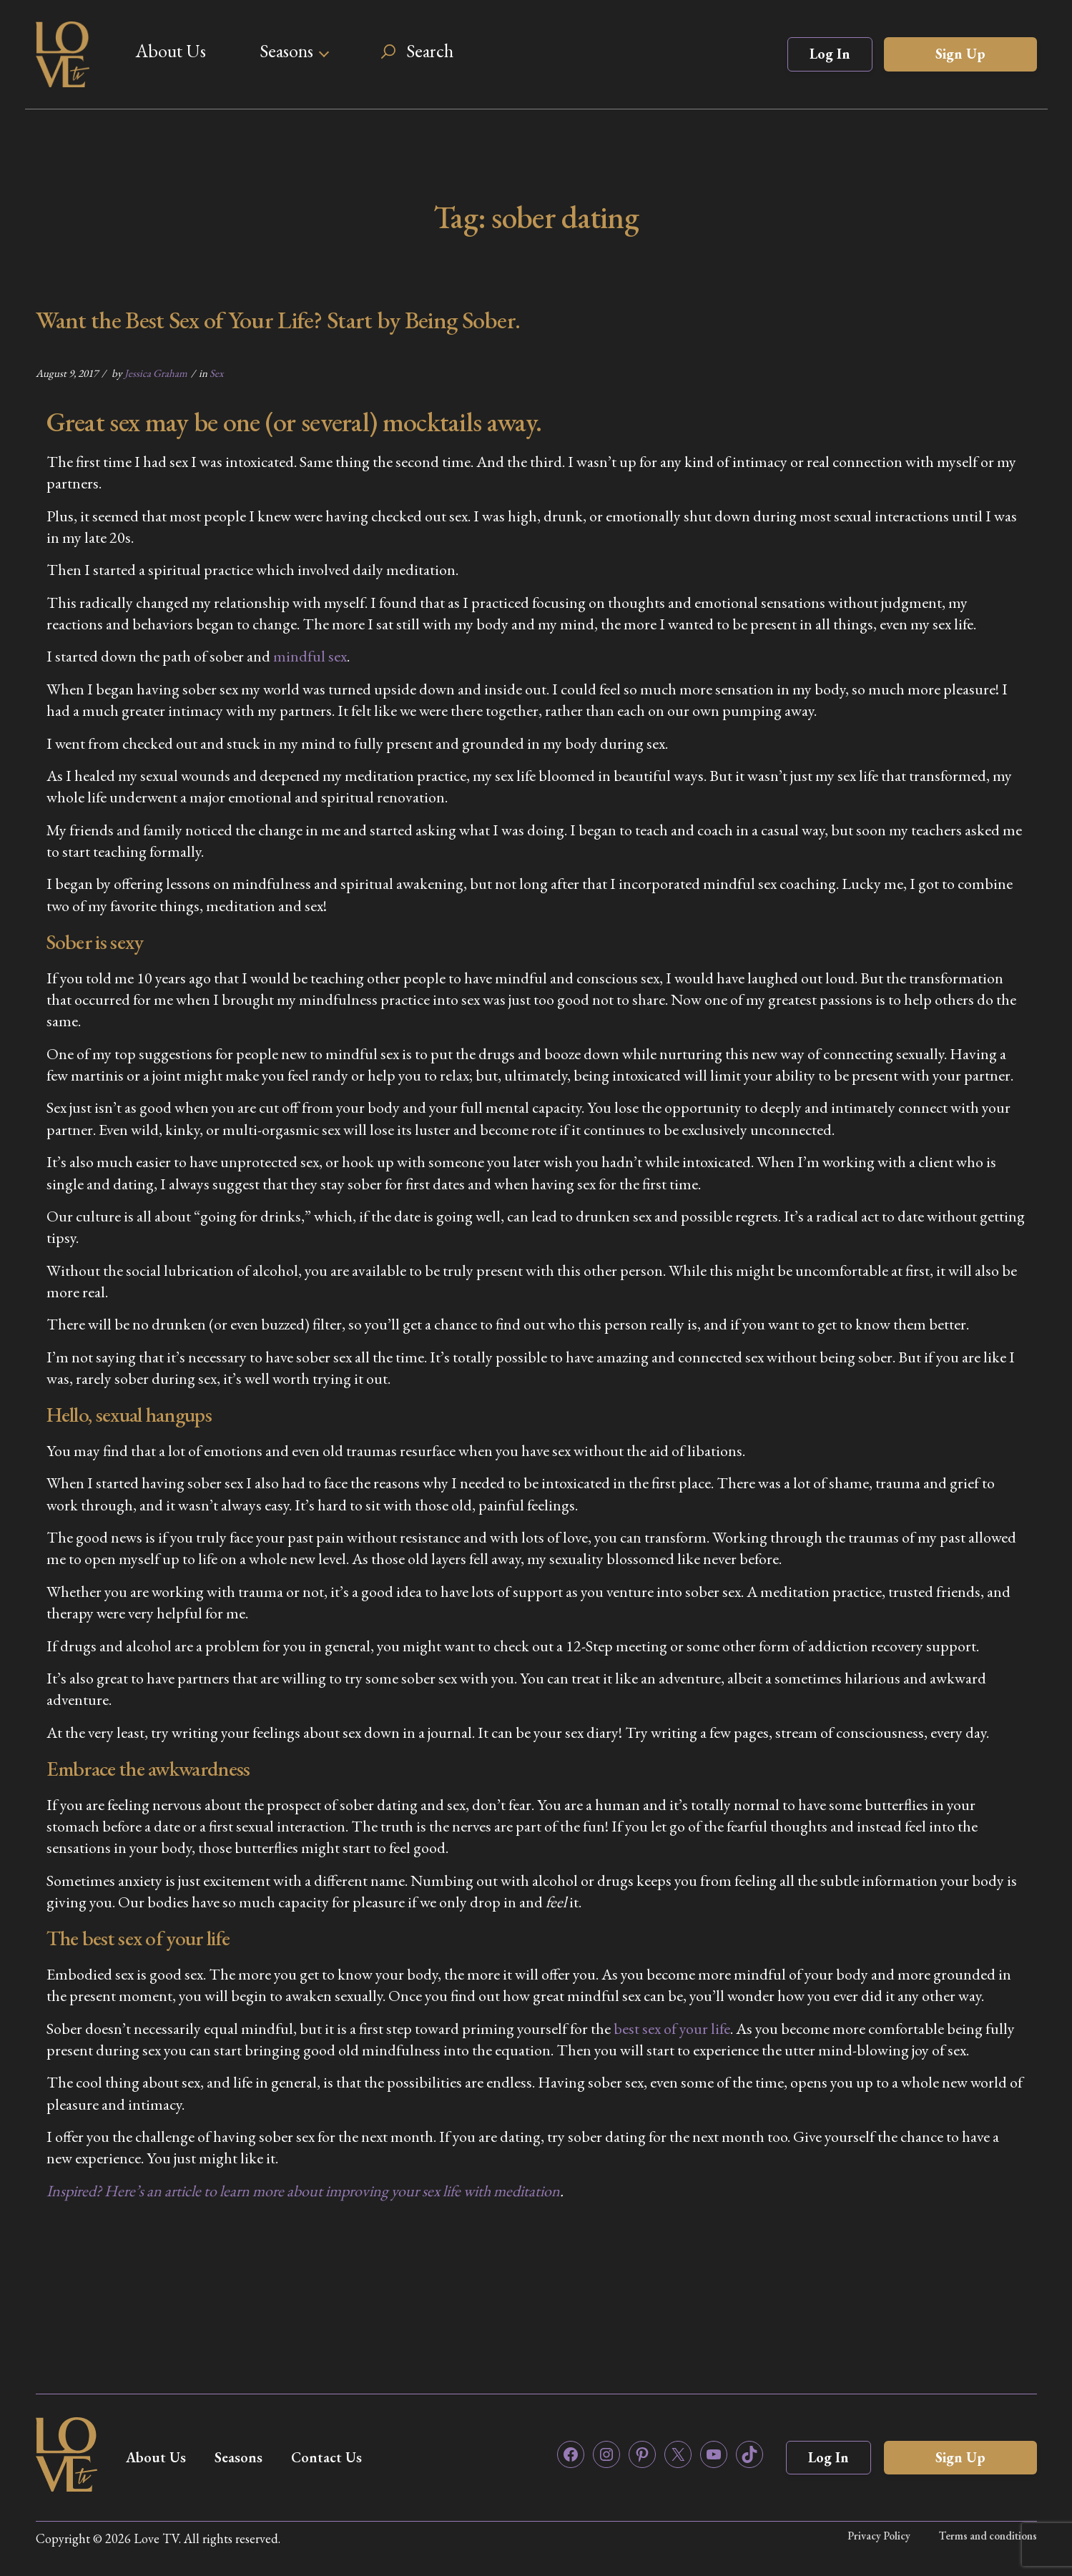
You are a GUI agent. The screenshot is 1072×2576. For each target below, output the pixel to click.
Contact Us (326, 2457)
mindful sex (310, 656)
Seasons (286, 51)
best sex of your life (672, 2028)
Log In (830, 53)
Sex (216, 373)
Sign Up (960, 53)
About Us (170, 51)
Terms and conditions (988, 2535)
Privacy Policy (878, 2535)
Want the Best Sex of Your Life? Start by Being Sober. (278, 319)
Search (429, 51)
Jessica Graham (155, 373)
